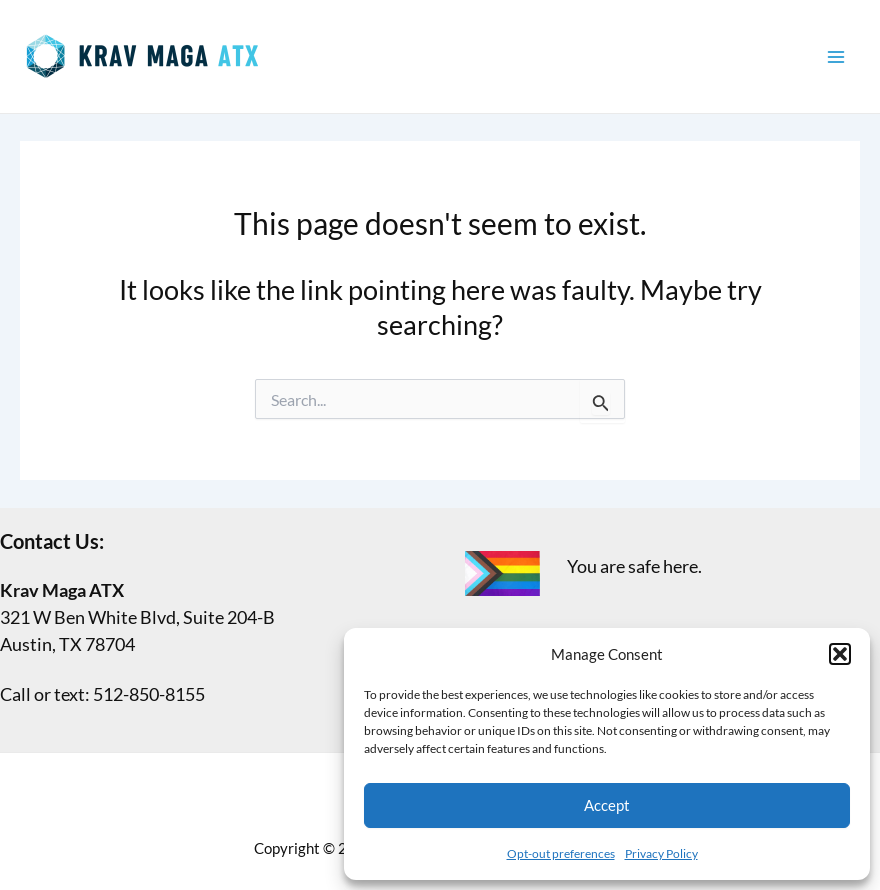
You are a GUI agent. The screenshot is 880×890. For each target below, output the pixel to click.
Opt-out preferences (561, 853)
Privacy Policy (661, 853)
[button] (840, 654)
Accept (607, 805)
